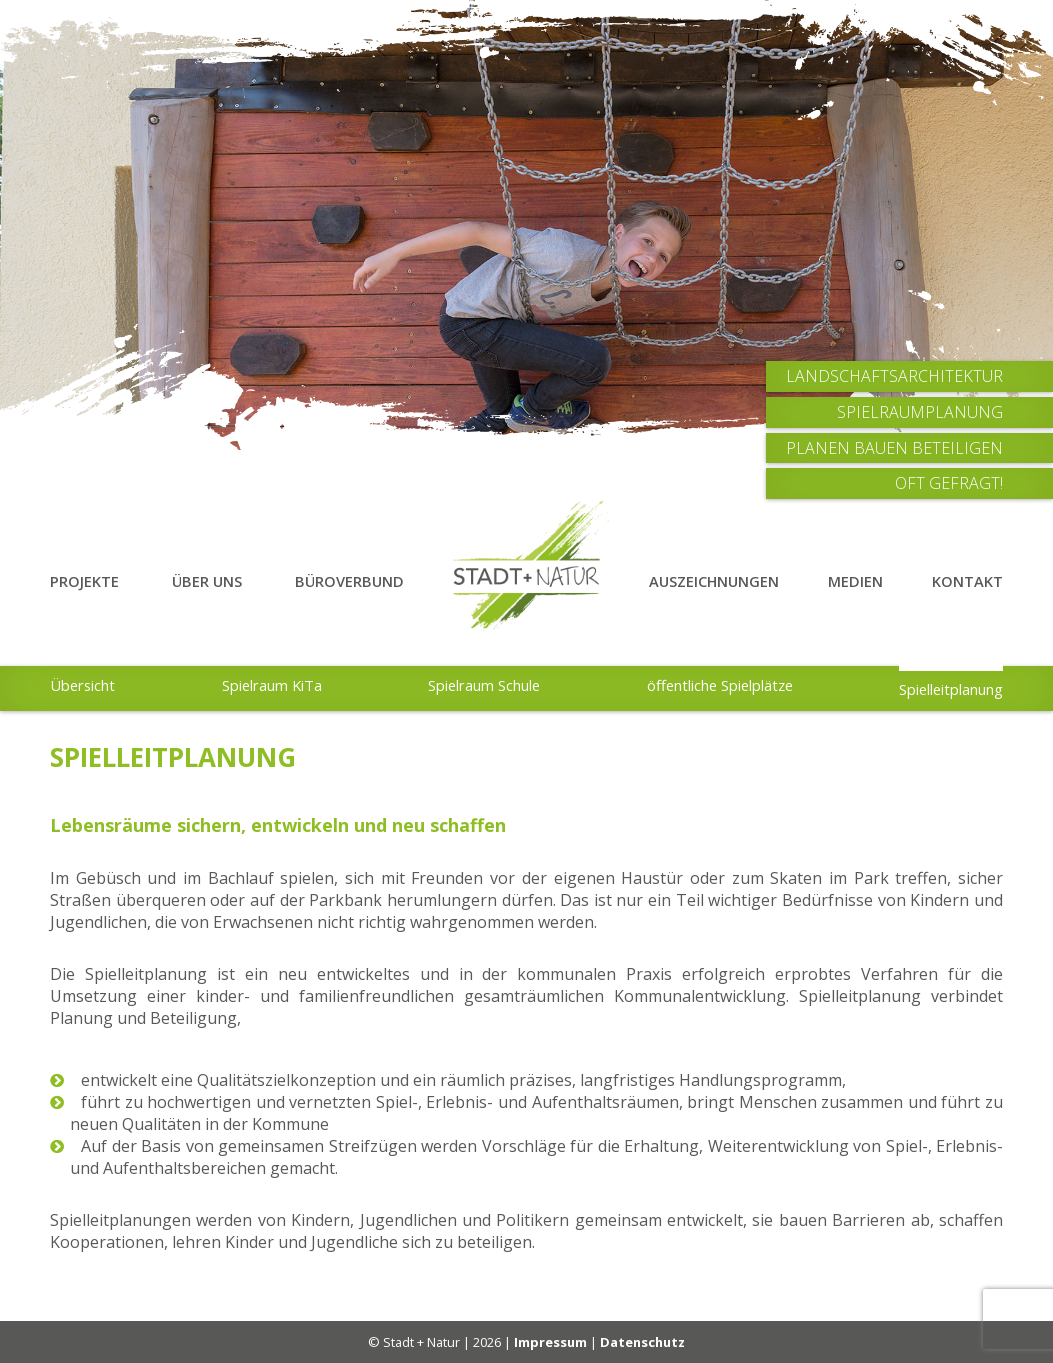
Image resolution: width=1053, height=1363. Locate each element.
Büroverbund (349, 581)
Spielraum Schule (484, 685)
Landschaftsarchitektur (894, 376)
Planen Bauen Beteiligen (894, 448)
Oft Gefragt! (949, 483)
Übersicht (82, 685)
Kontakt (967, 581)
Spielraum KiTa (272, 685)
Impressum (550, 1342)
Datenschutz (642, 1342)
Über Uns (207, 581)
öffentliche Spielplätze (720, 685)
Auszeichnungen (714, 581)
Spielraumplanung (920, 412)
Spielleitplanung (951, 689)
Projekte (84, 581)
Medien (855, 581)
